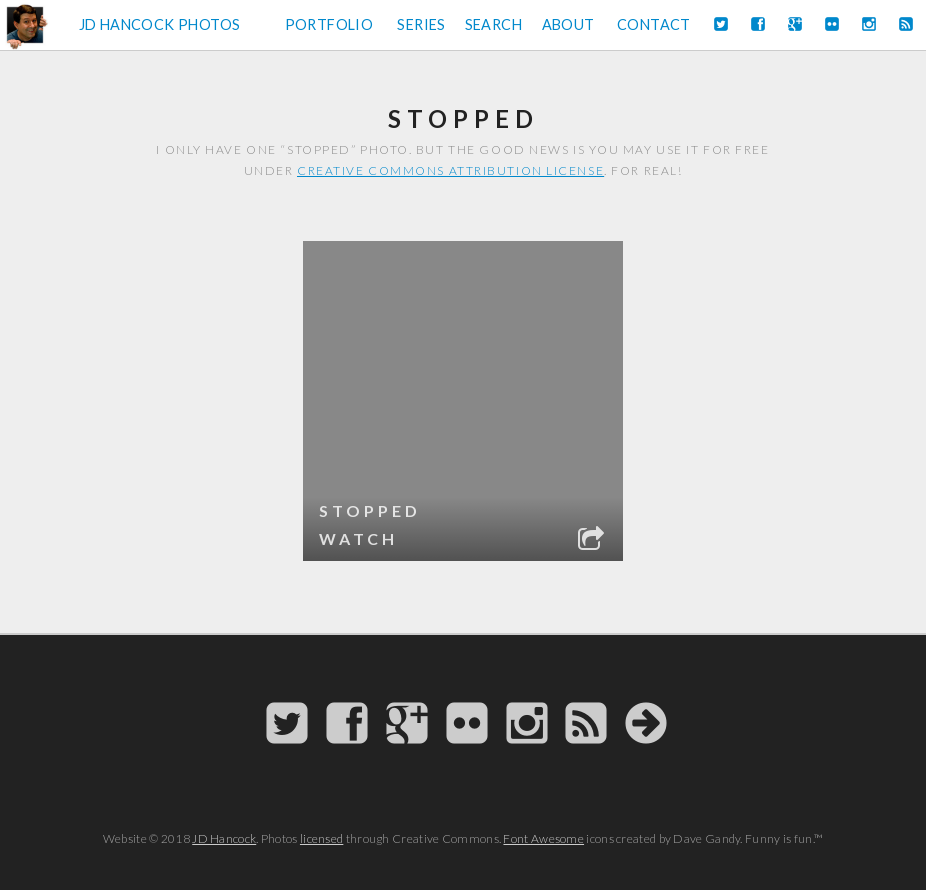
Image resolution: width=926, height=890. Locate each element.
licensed (321, 838)
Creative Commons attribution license (450, 170)
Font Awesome (543, 838)
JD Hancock (224, 838)
